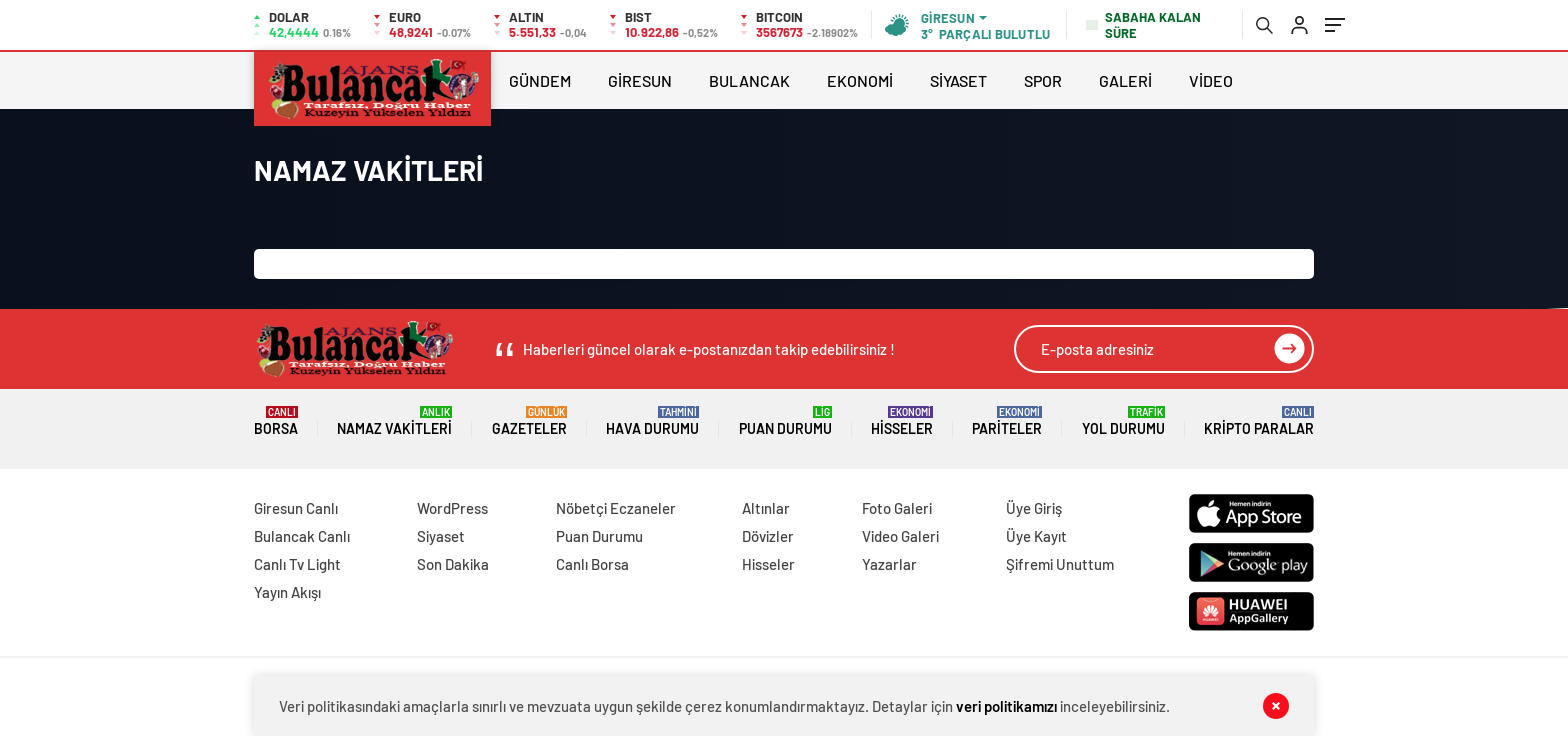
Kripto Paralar (1259, 421)
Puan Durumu (785, 421)
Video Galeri (900, 536)
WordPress (452, 508)
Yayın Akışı (287, 592)
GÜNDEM (540, 80)
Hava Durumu (652, 421)
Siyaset (441, 536)
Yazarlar (889, 564)
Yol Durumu (1123, 421)
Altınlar (766, 508)
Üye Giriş (1034, 508)
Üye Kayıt (1036, 536)
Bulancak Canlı (302, 536)
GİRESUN (640, 80)
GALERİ (1125, 80)
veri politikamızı (1006, 706)
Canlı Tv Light (297, 564)
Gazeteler (529, 421)
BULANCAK (749, 80)
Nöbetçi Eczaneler (616, 508)
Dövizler (768, 536)
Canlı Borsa (592, 564)
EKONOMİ (860, 80)
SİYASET (958, 80)
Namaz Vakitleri (394, 421)
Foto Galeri (897, 508)
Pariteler (1007, 421)
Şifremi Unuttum (1060, 564)
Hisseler (902, 421)
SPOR (1043, 80)
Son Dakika (453, 564)
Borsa (276, 421)
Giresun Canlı (296, 508)
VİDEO (1211, 80)
